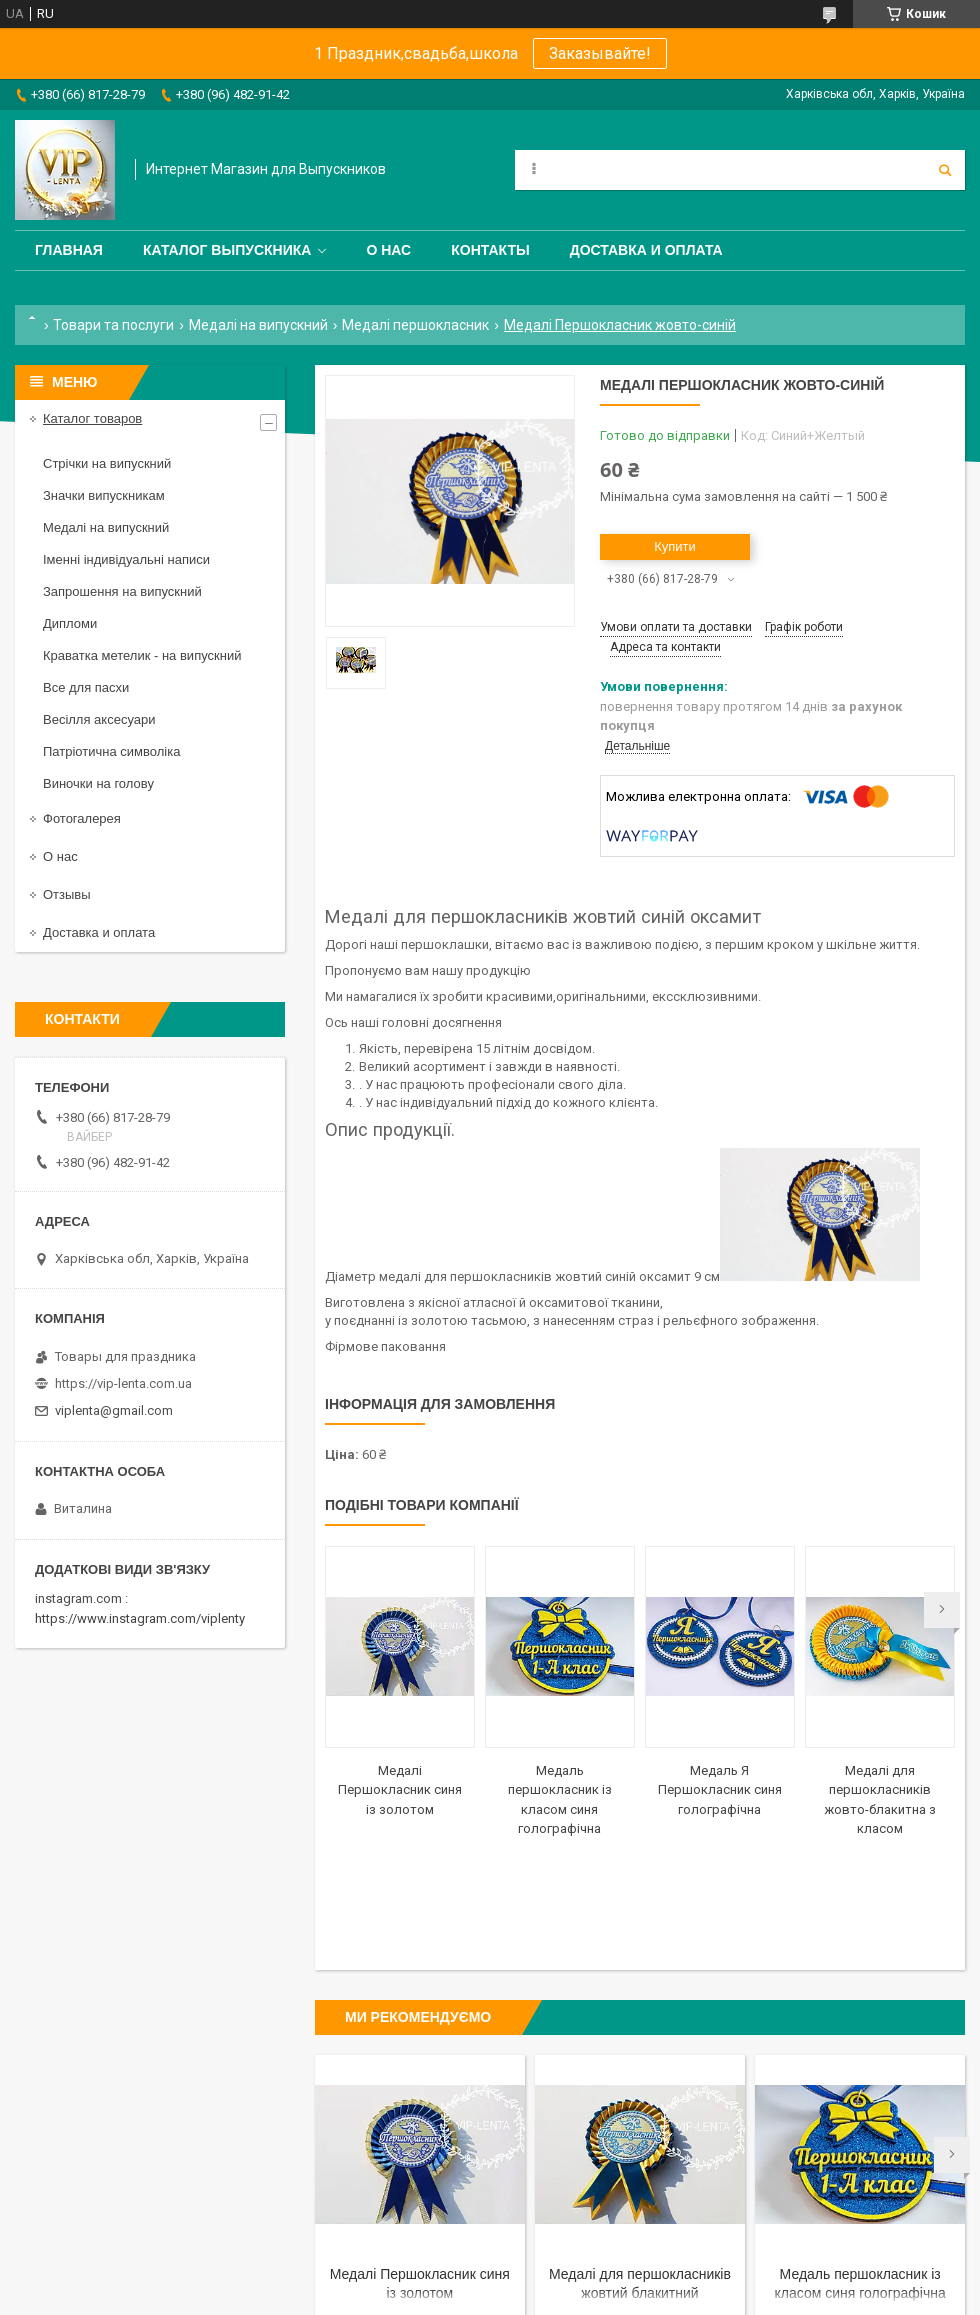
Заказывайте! (600, 53)
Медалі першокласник (415, 325)
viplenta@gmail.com (114, 1410)
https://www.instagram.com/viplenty (140, 1618)
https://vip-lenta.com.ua (123, 1383)
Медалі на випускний (258, 325)
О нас (388, 250)
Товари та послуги (113, 325)
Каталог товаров (92, 418)
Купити (675, 546)
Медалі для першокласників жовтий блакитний (640, 2283)
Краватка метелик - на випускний (142, 655)
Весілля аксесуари (99, 719)
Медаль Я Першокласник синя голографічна (720, 1790)
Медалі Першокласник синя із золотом (400, 1790)
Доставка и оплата (646, 250)
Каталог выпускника (227, 250)
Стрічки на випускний (107, 463)
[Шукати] (945, 170)
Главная (69, 250)
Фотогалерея (82, 818)
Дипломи (70, 623)
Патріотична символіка (111, 751)
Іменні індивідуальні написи (126, 559)
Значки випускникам (104, 495)
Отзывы (67, 894)
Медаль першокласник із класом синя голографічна (860, 2283)
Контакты (490, 250)
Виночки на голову (98, 783)
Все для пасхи (86, 687)
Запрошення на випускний (122, 591)
